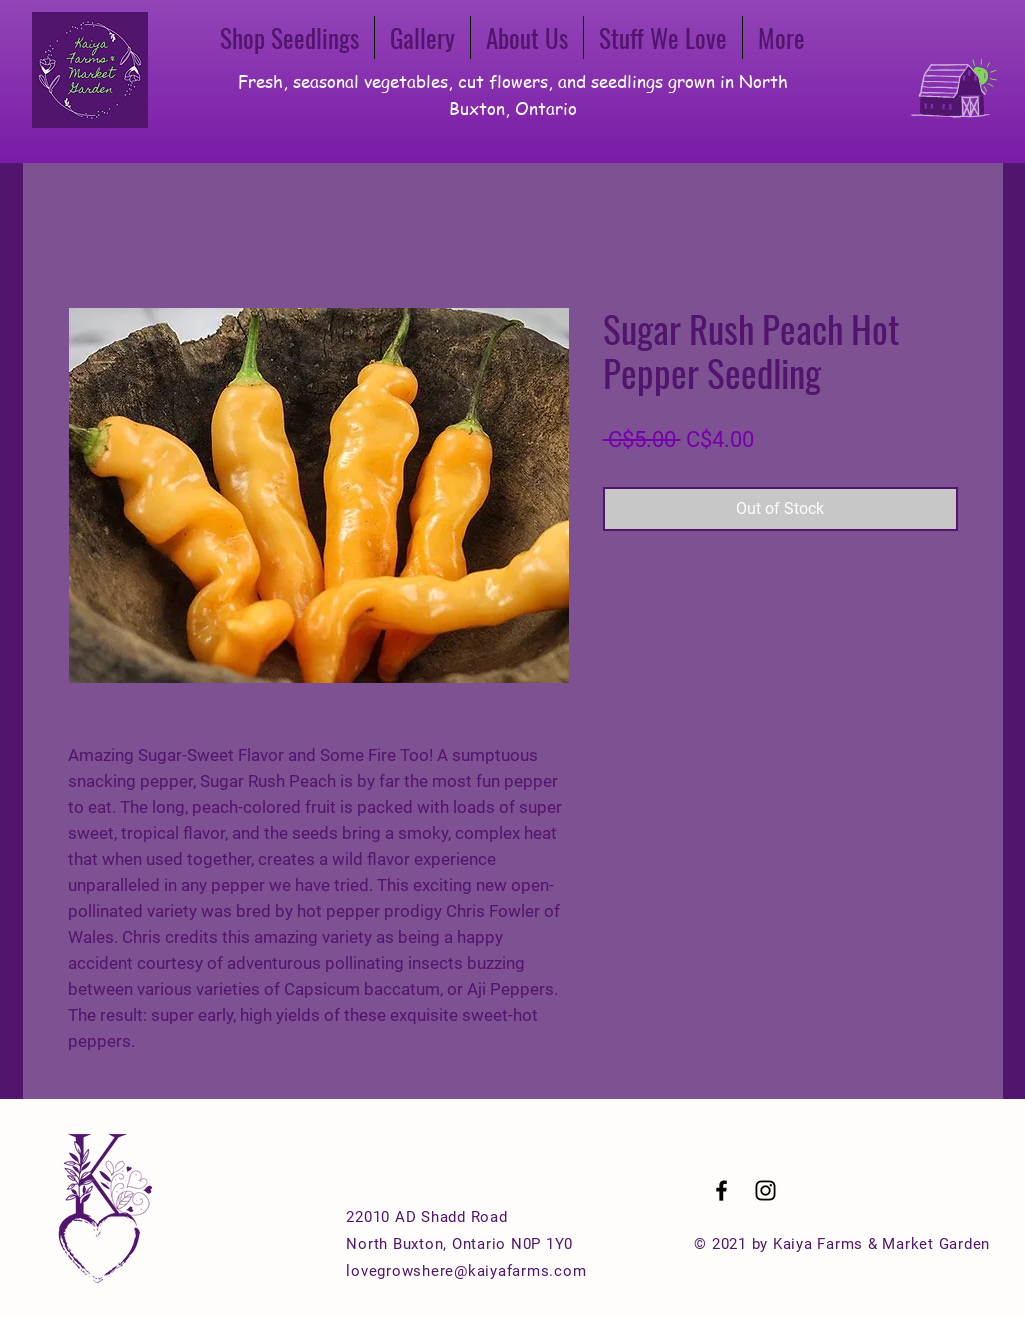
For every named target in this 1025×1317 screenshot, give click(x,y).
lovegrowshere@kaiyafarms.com (466, 1271)
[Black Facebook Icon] (721, 1190)
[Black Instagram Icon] (765, 1190)
